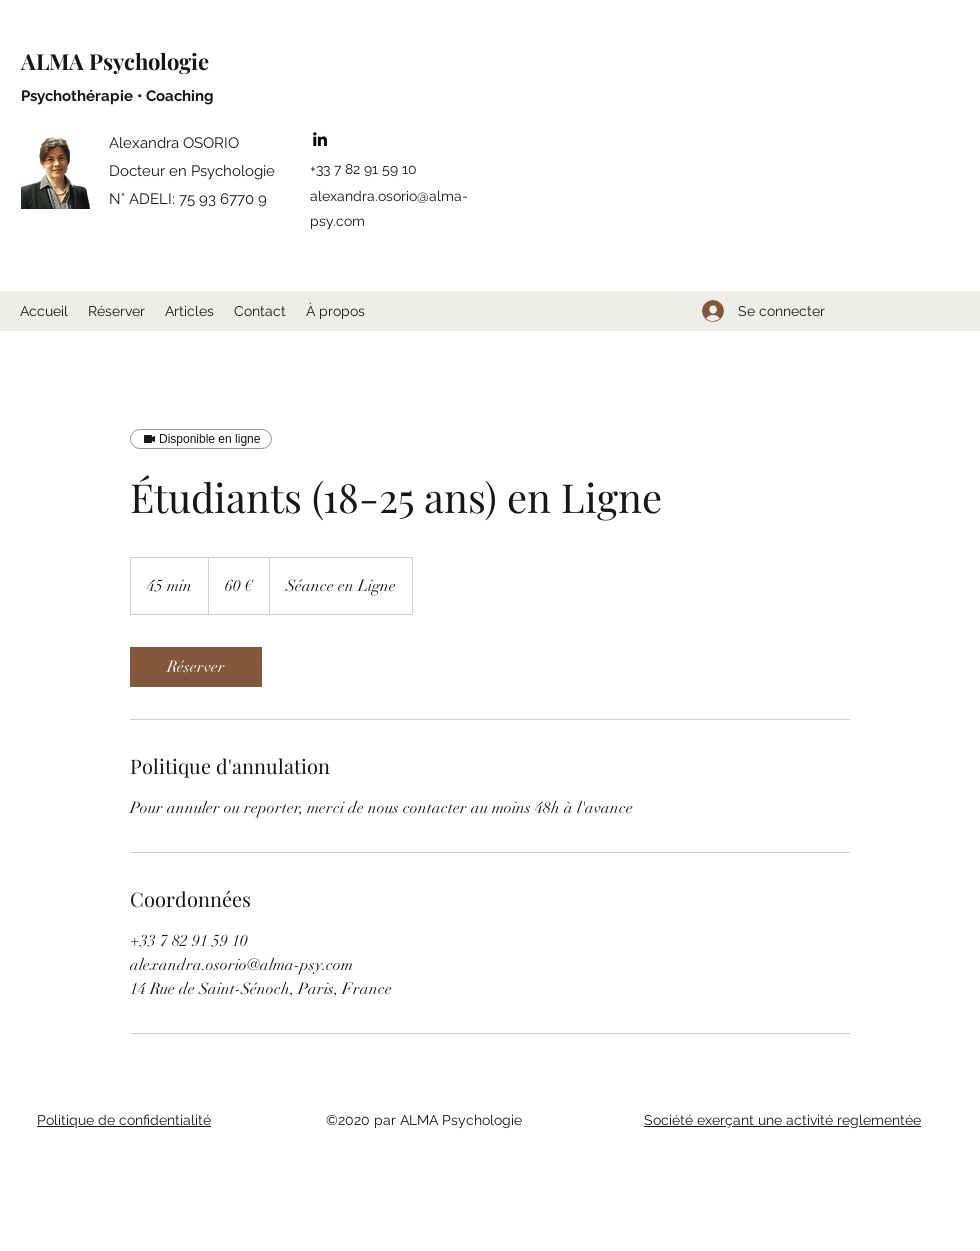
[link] (196, 667)
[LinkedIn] (320, 139)
